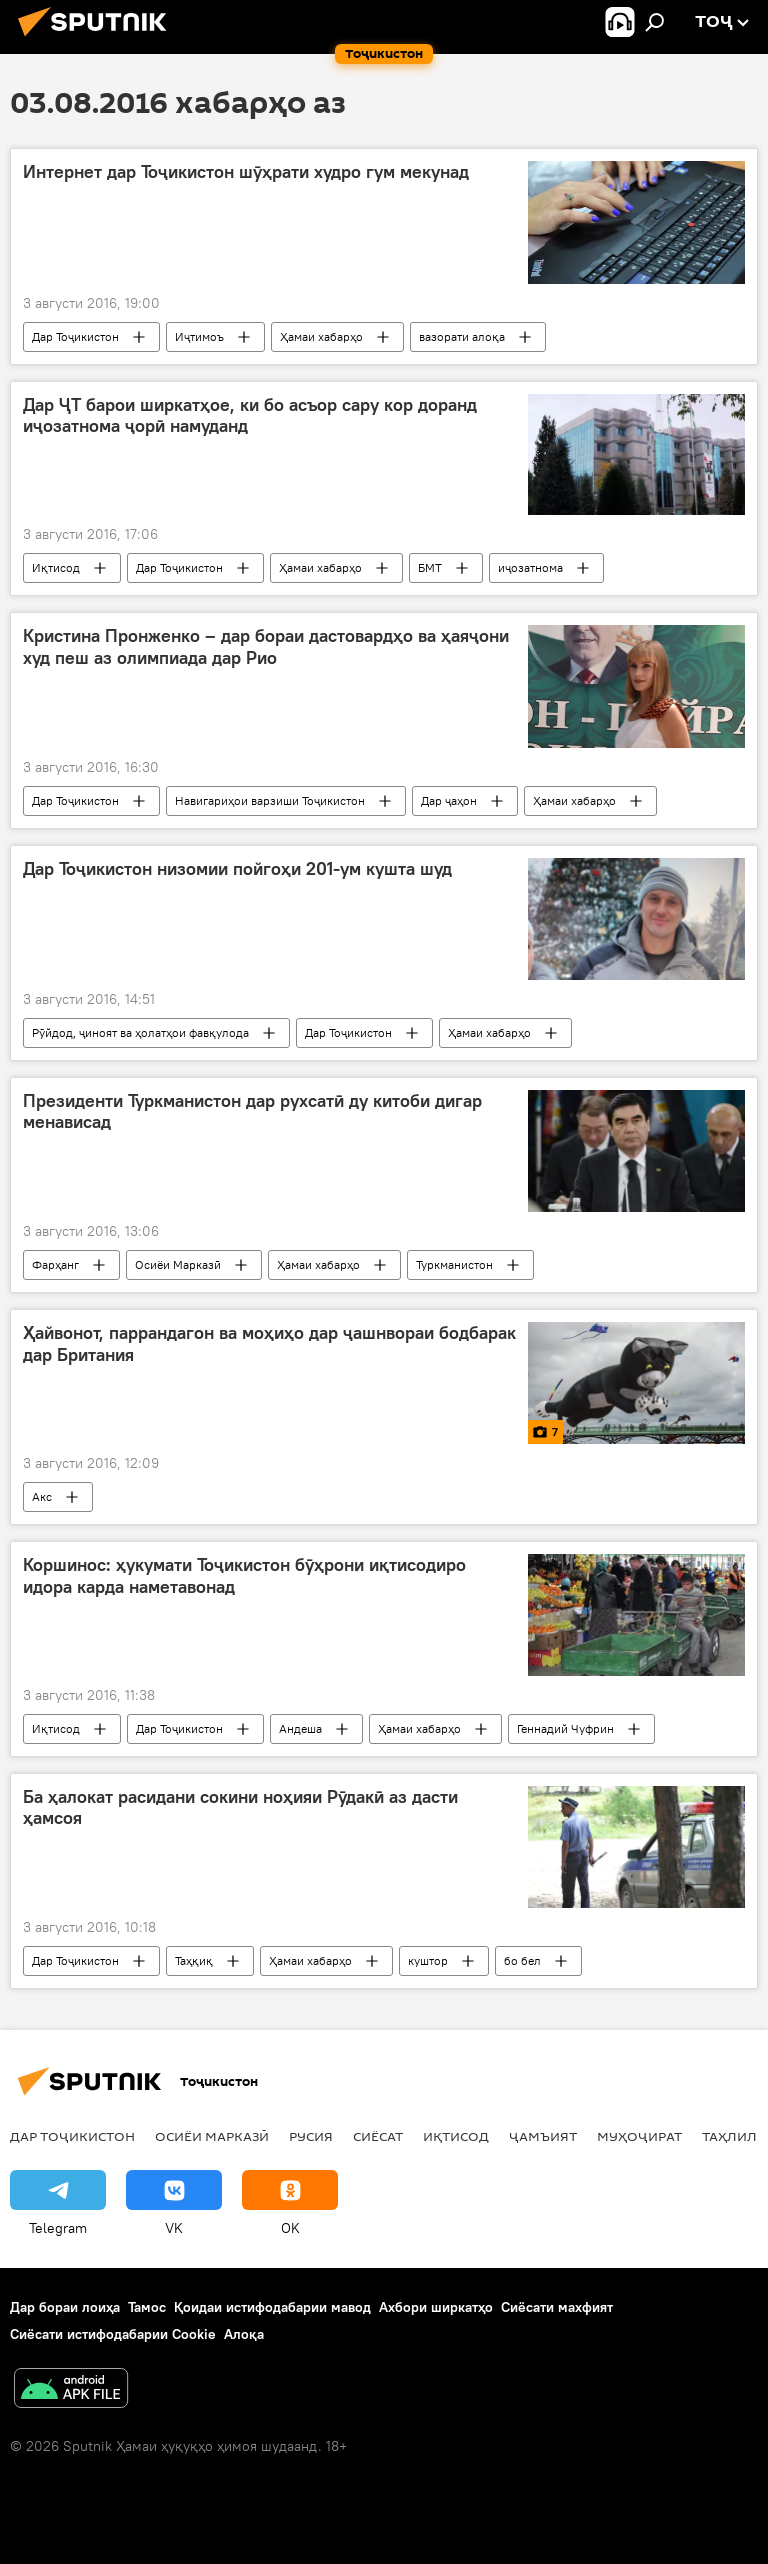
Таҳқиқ (194, 1960)
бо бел (522, 1960)
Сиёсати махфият (557, 2307)
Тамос (147, 2307)
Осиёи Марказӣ (178, 1264)
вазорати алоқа (462, 336)
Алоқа (244, 2334)
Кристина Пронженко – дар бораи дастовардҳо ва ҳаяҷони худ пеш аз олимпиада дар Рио (266, 647)
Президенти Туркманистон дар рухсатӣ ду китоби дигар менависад (252, 1112)
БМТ (430, 567)
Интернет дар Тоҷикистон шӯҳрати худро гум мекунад (246, 172)
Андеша (300, 1728)
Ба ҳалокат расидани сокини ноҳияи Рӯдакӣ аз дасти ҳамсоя (240, 1808)
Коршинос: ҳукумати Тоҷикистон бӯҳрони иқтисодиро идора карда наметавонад (244, 1576)
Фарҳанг (55, 1264)
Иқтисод (56, 567)
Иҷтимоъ (199, 336)
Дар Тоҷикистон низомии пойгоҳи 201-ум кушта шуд (237, 869)
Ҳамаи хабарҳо (321, 336)
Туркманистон (454, 1264)
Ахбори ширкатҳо (436, 2307)
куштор (428, 1960)
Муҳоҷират (639, 2136)
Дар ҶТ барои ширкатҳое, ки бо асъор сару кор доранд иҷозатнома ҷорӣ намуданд (250, 416)
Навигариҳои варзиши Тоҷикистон (270, 800)
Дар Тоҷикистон (75, 336)
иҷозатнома (530, 567)
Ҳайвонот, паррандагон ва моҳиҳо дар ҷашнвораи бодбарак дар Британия (269, 1344)
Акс (42, 1496)
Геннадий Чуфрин (565, 1728)
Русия (311, 2136)
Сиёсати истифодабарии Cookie (113, 2334)
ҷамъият (543, 2136)
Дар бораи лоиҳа (65, 2307)
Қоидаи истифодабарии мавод (272, 2307)
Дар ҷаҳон (449, 800)
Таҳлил (729, 2136)
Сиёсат (378, 2136)
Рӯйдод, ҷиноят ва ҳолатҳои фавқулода (140, 1032)
